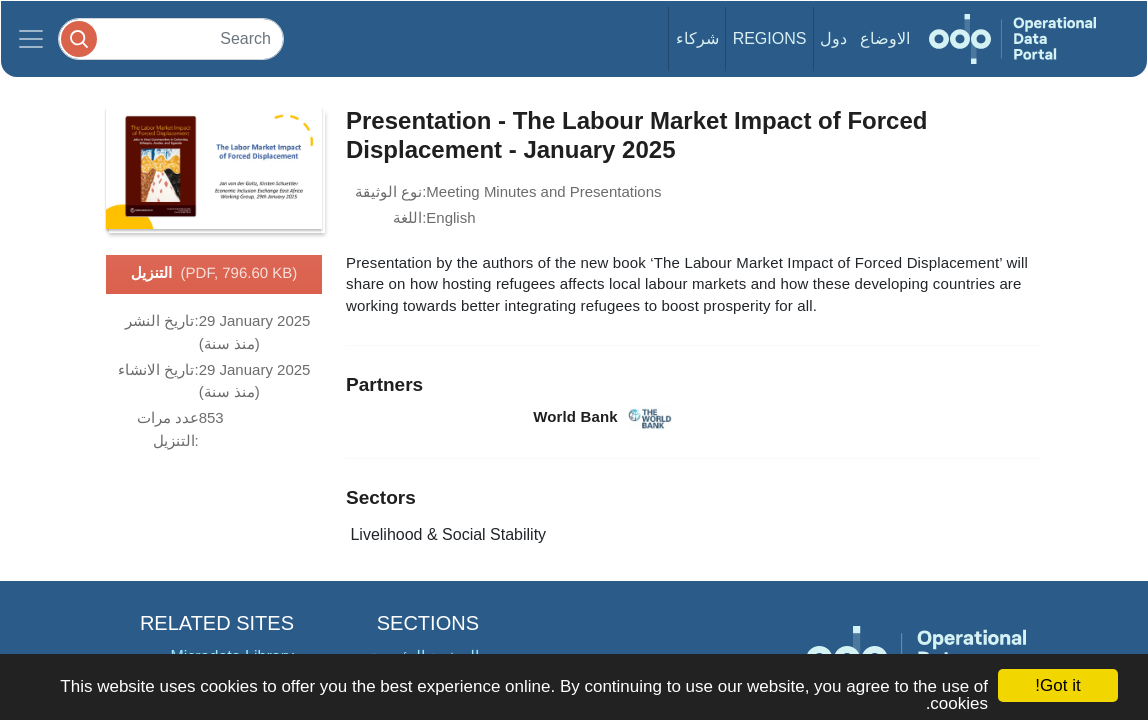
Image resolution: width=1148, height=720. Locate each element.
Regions (770, 38)
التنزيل (214, 274)
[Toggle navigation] (31, 39)
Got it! (1057, 685)
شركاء (697, 38)
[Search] (171, 38)
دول (833, 38)
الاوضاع (885, 38)
